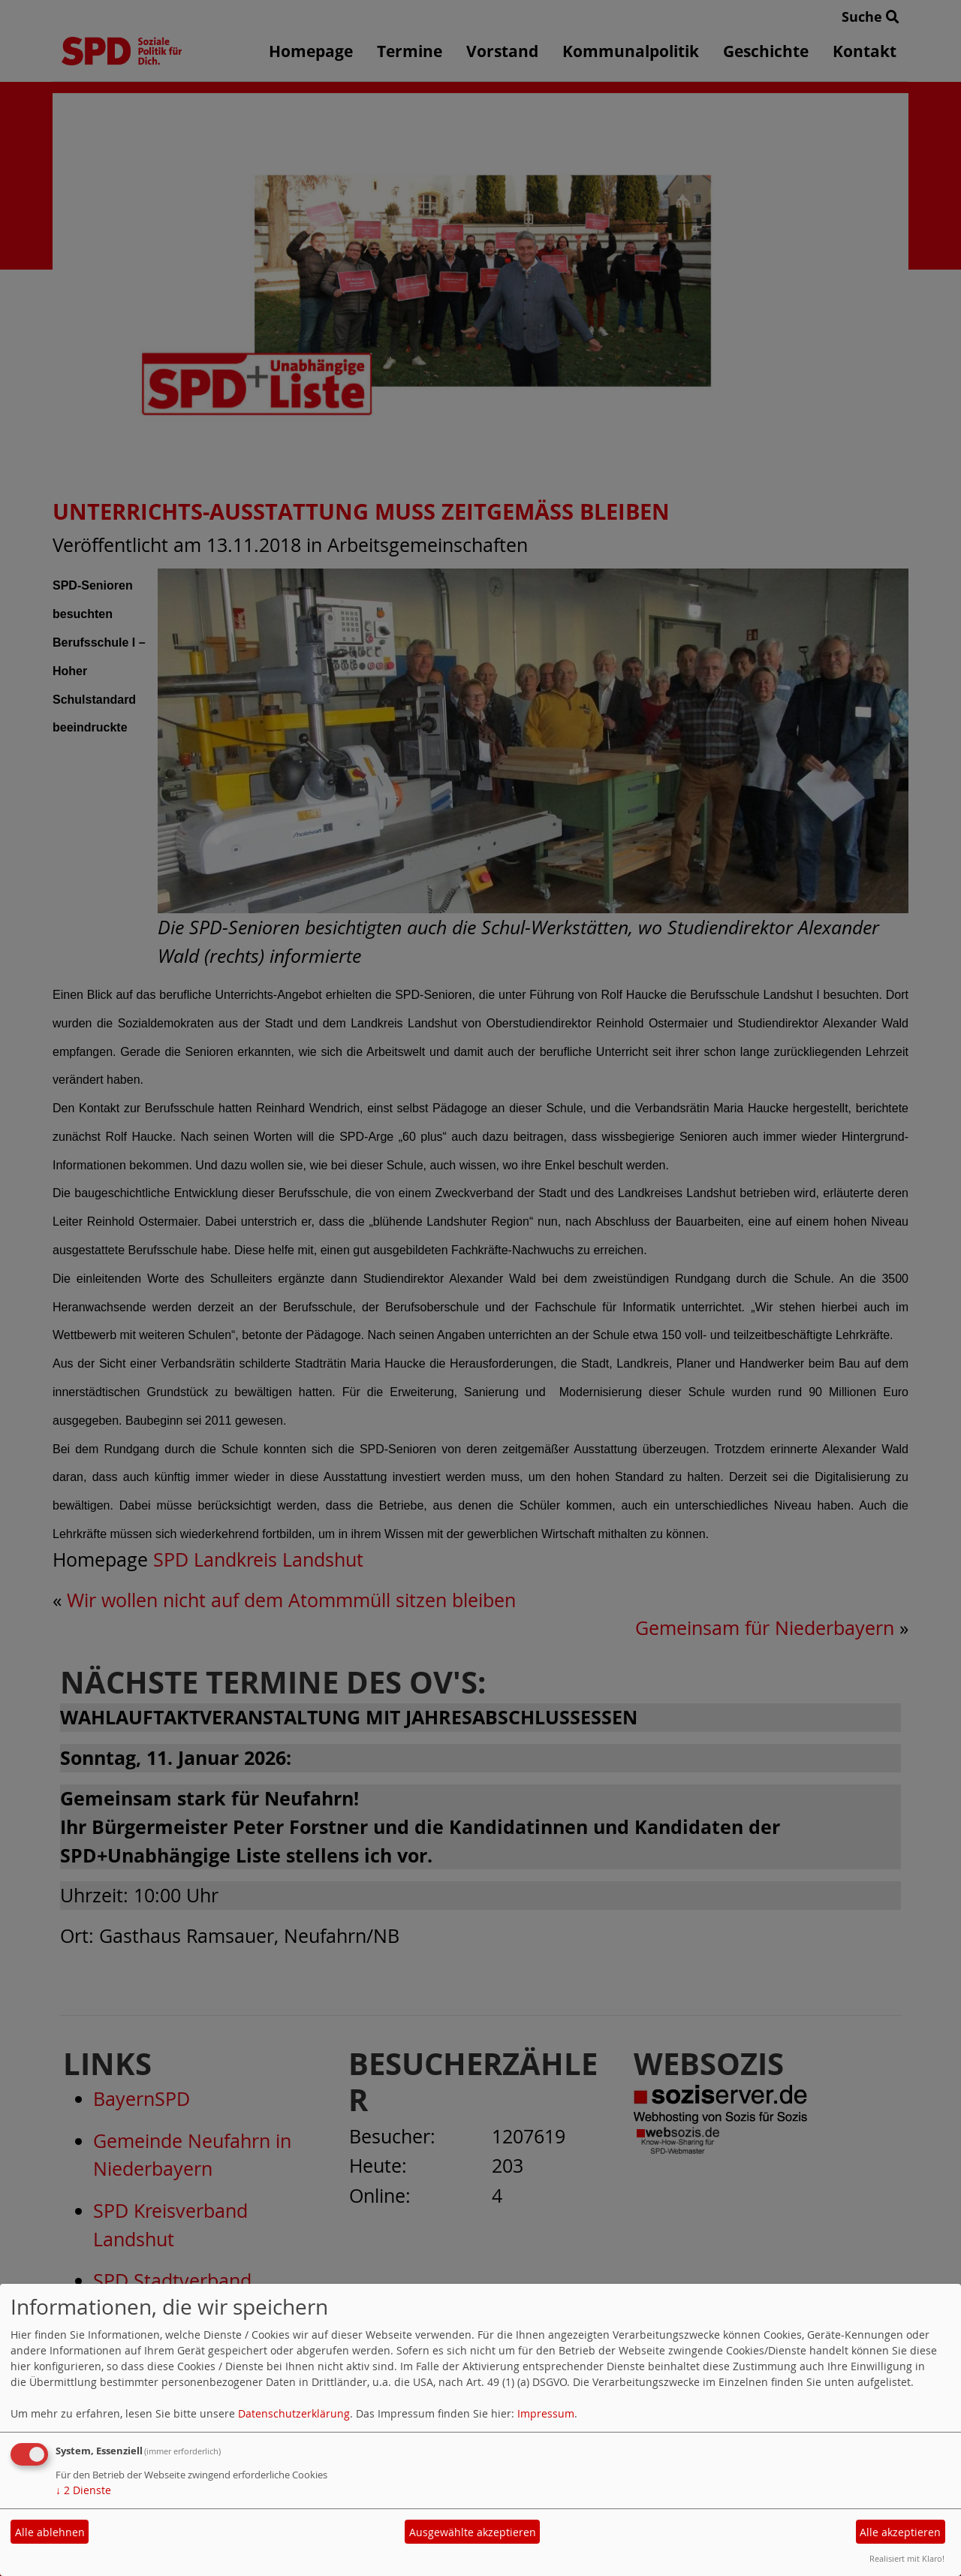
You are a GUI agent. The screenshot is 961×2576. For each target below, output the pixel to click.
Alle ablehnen (50, 2532)
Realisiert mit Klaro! (906, 2558)
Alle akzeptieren (900, 2532)
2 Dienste (83, 2490)
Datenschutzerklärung (294, 2413)
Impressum (545, 2413)
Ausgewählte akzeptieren (472, 2532)
